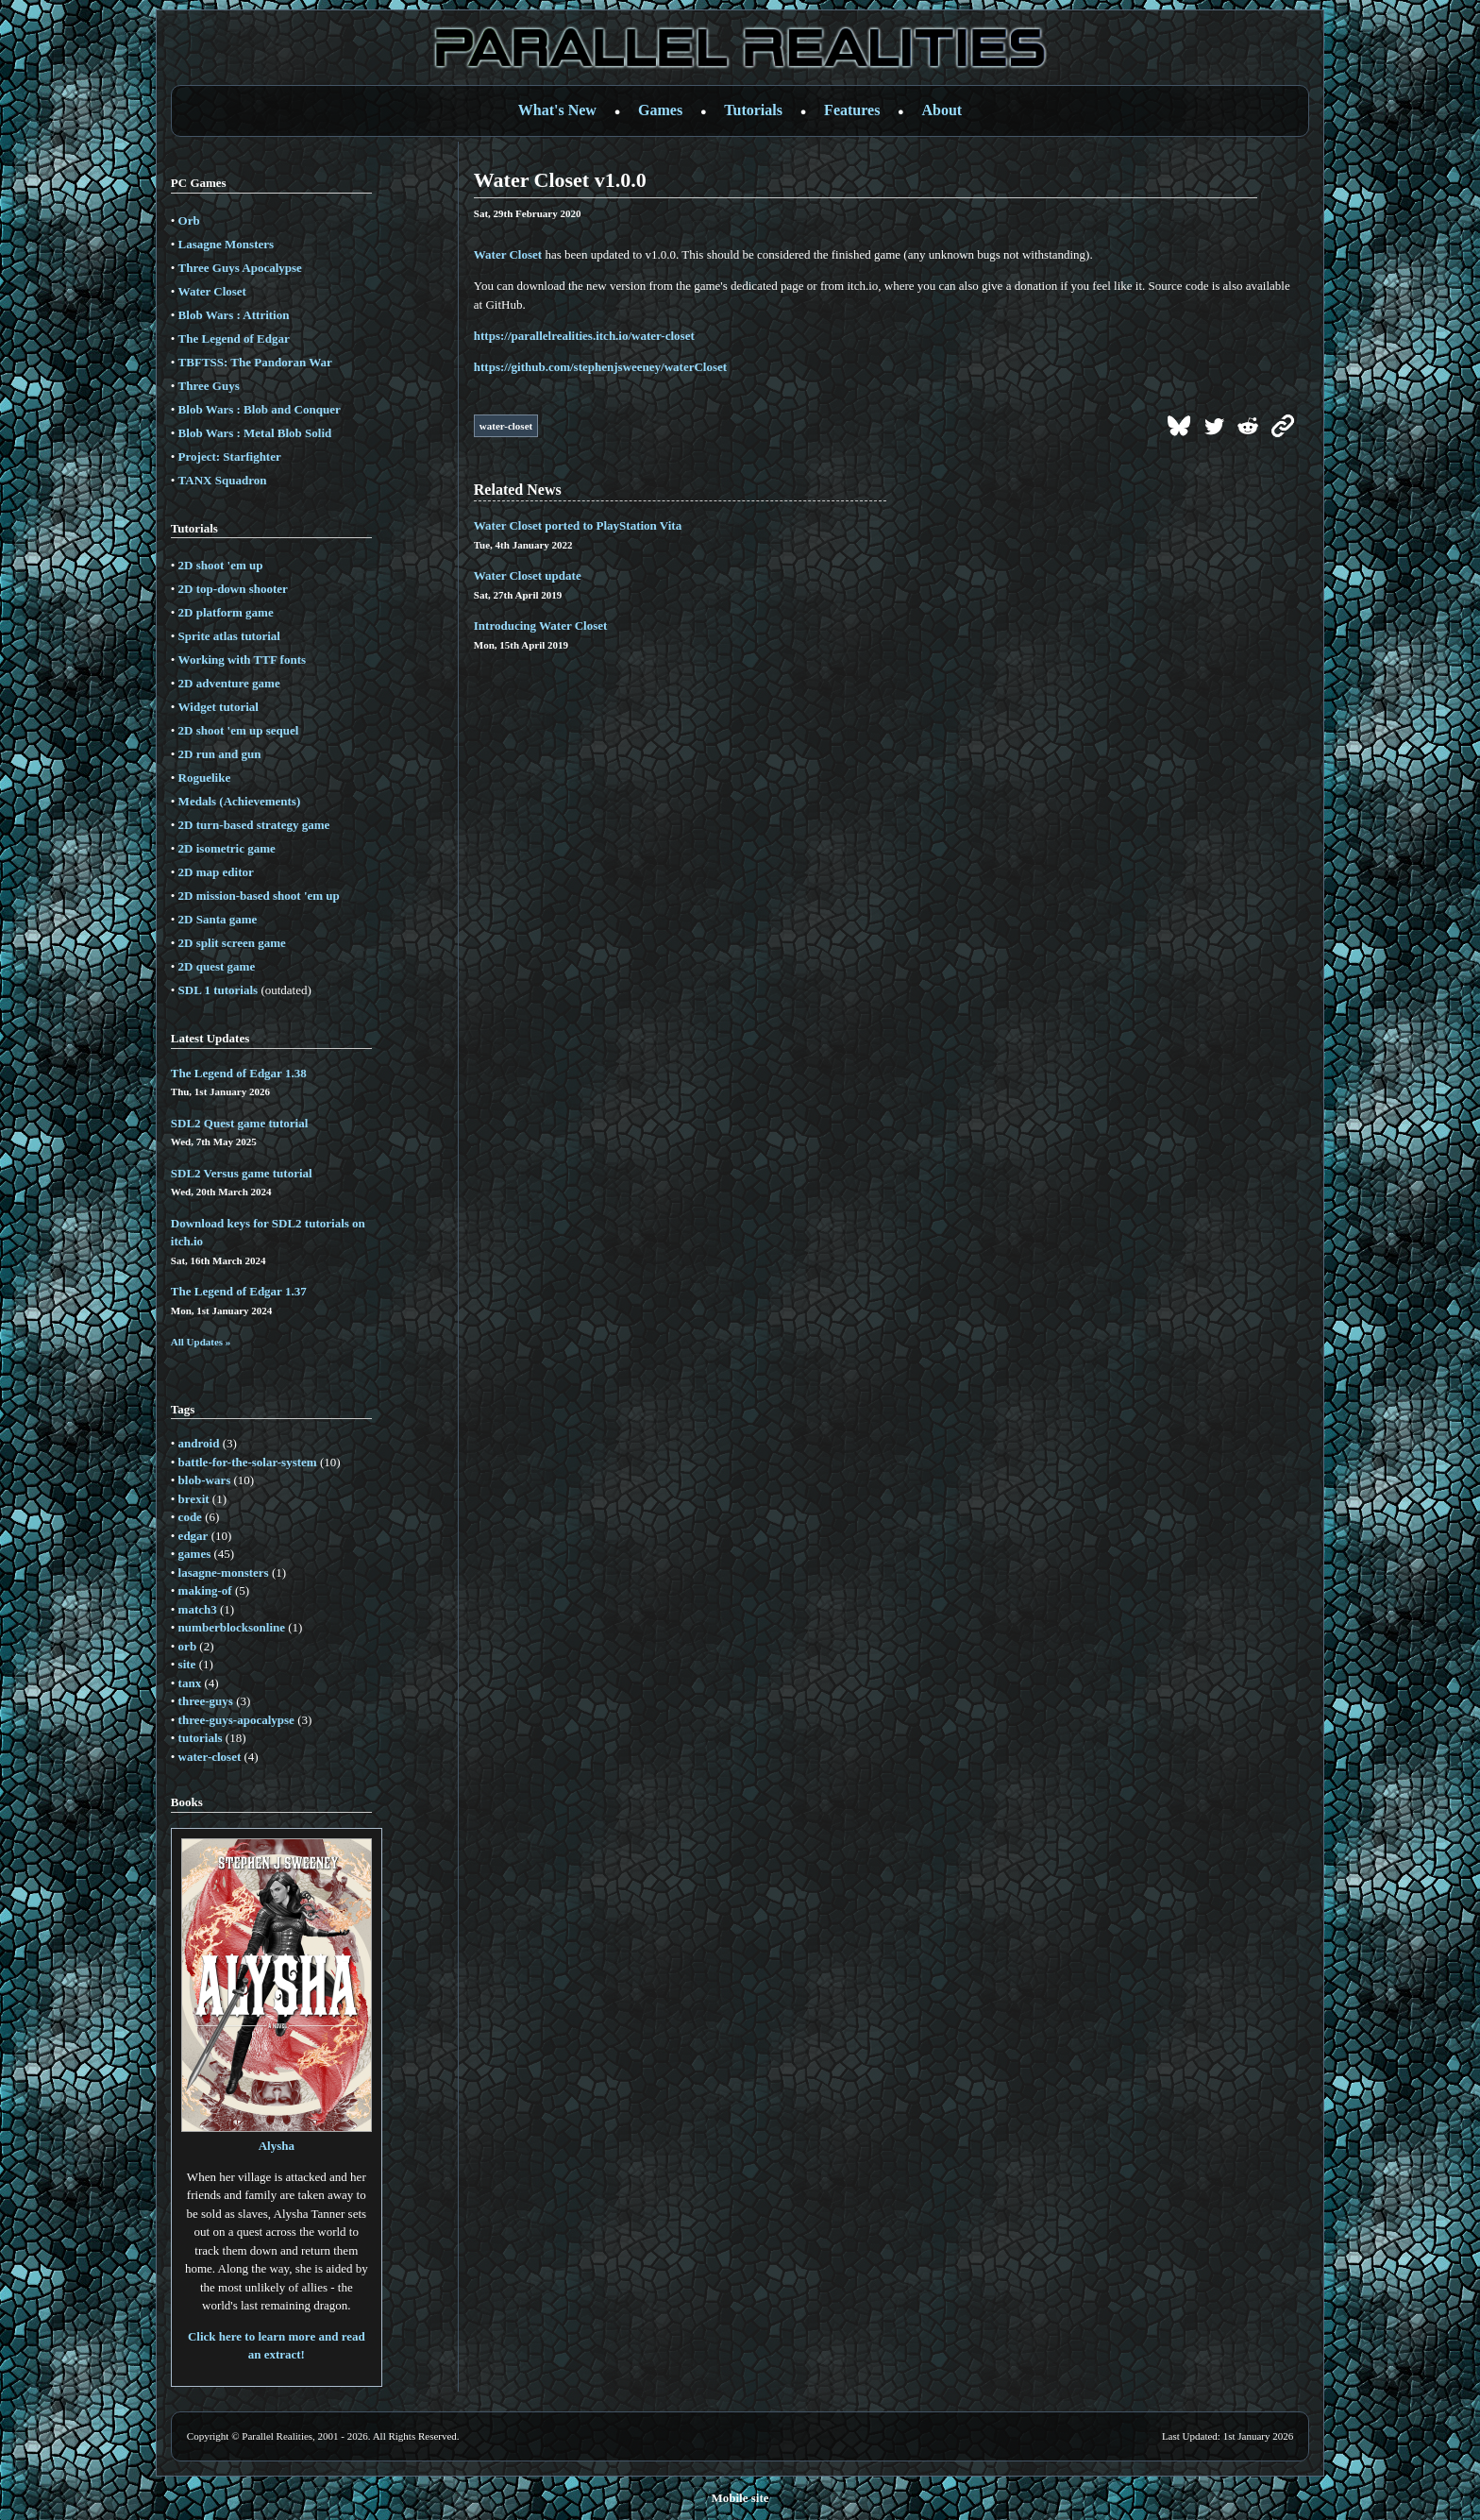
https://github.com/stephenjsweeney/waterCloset (600, 367)
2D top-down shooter (233, 589)
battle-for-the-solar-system (247, 1462)
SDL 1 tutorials (218, 990)
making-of (205, 1590)
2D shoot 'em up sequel (238, 730)
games (194, 1554)
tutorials (200, 1738)
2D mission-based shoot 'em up (259, 895)
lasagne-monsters (223, 1572)
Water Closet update (527, 575)
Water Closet (212, 291)
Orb (189, 220)
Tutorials (753, 110)
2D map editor (216, 872)
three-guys (205, 1701)
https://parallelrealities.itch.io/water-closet (584, 336)
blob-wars (204, 1480)
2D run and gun (219, 754)
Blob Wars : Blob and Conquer (259, 409)
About (942, 110)
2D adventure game (229, 683)
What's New (557, 110)
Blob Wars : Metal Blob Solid (255, 433)
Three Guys (209, 386)
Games (660, 110)
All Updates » (201, 1341)
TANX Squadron (222, 480)
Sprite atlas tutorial (229, 636)
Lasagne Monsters (226, 244)
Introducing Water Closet (541, 625)
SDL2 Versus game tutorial (241, 1173)
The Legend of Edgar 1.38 (239, 1073)
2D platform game (226, 612)
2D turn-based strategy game (254, 825)
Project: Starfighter (229, 456)
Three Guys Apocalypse (240, 268)
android (199, 1443)
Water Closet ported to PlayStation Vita (577, 525)
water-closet (210, 1757)
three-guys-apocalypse (236, 1720)
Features (852, 110)
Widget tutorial (218, 707)
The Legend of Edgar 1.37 (239, 1291)
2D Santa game (218, 919)
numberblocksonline (231, 1627)
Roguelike (204, 777)
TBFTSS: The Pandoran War (255, 362)
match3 (197, 1609)
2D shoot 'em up (220, 565)
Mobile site (739, 2498)
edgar (193, 1536)
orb (187, 1646)
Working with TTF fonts (242, 659)
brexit (194, 1499)
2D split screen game (232, 943)
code (190, 1517)
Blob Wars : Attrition (234, 315)
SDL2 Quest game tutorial (240, 1123)
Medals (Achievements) (239, 801)
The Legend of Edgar (234, 338)
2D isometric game (227, 848)
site (187, 1664)
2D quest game (217, 966)
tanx (190, 1683)
